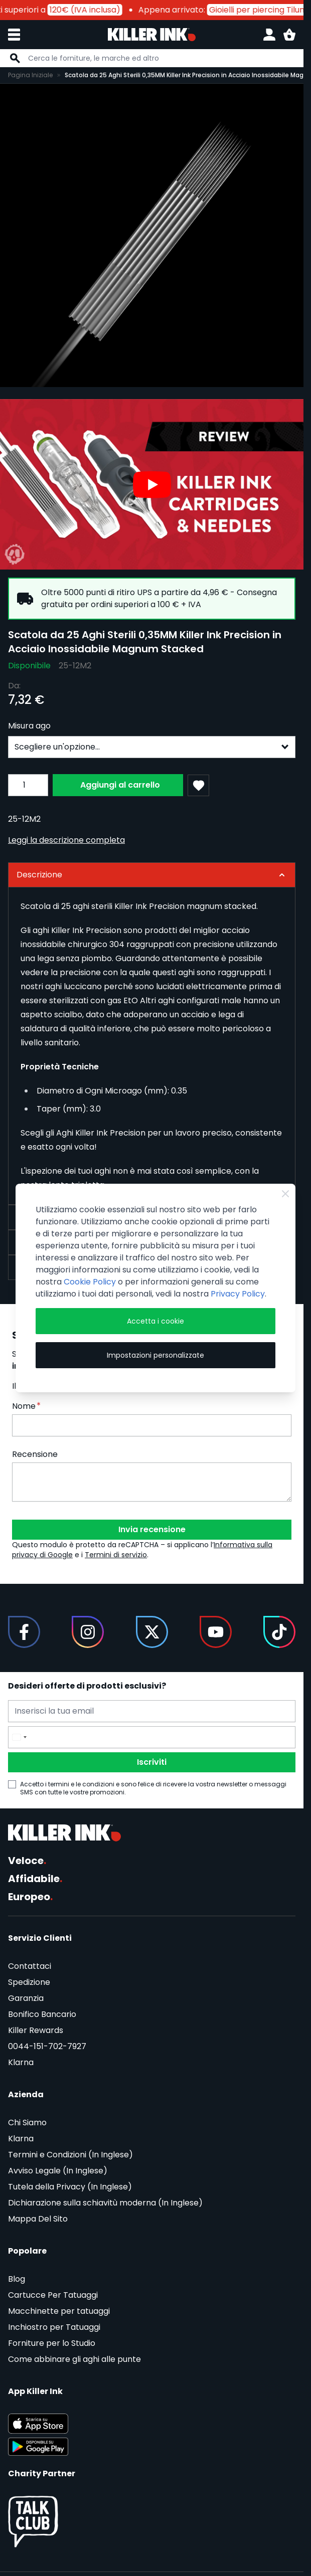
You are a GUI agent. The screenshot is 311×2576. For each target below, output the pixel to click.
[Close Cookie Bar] (285, 1194)
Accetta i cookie (155, 1321)
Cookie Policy (90, 1281)
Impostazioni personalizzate (155, 1355)
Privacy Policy (238, 1294)
